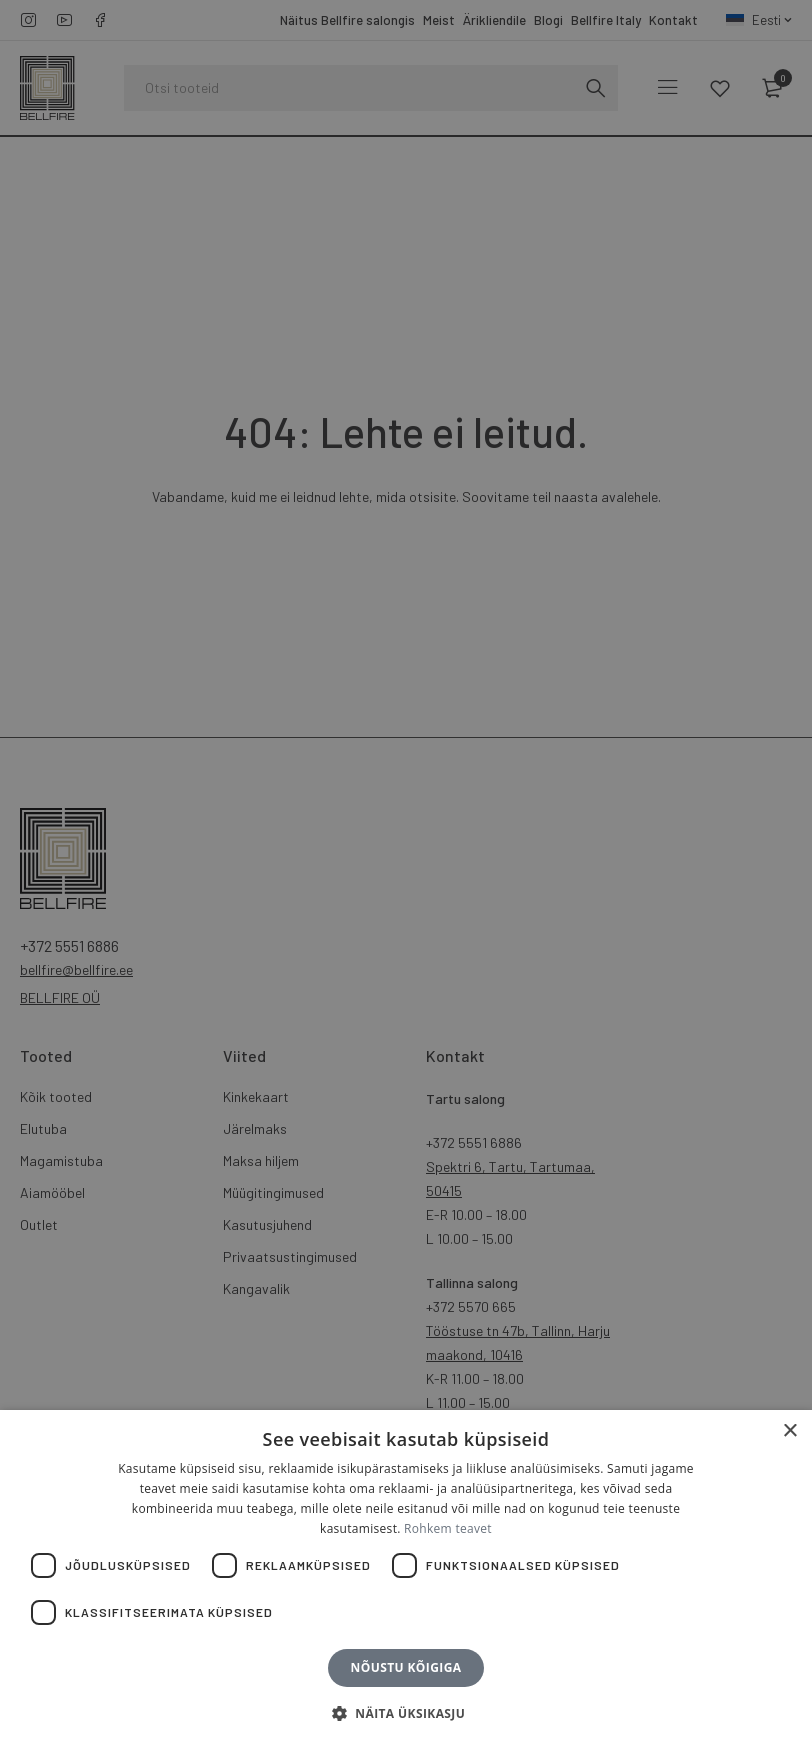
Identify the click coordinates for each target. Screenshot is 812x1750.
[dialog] (406, 875)
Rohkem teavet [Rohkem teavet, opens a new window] (448, 1528)
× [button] (789, 1431)
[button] (406, 1714)
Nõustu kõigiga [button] (406, 1667)
